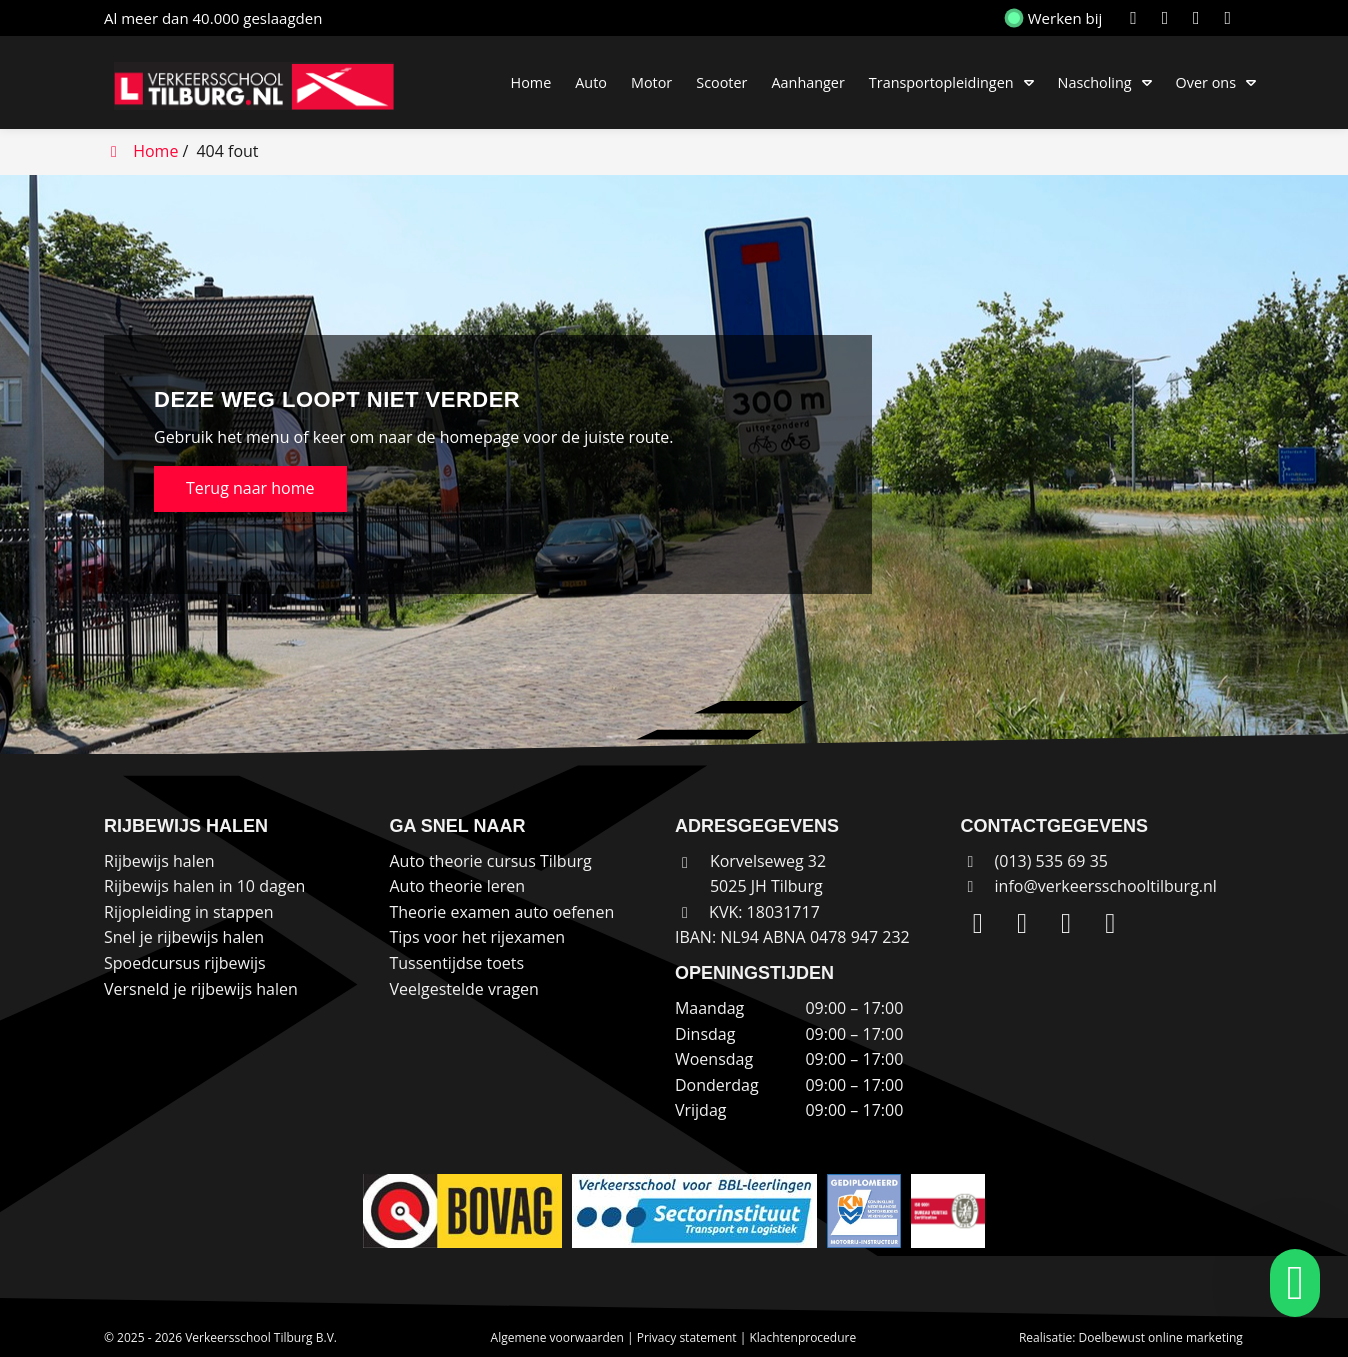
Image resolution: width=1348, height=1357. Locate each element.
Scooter (721, 82)
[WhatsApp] (1231, 18)
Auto (591, 82)
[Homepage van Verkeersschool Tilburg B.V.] (264, 86)
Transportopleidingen (941, 82)
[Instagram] (1169, 18)
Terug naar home (250, 488)
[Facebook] (1200, 18)
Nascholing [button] (1095, 82)
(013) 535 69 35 (1034, 861)
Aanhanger (807, 82)
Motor (651, 82)
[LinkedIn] (1137, 18)
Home (531, 82)
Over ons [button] (1206, 82)
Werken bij (1055, 18)
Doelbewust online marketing (1161, 1337)
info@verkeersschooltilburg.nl (1106, 886)
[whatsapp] (1289, 1283)
